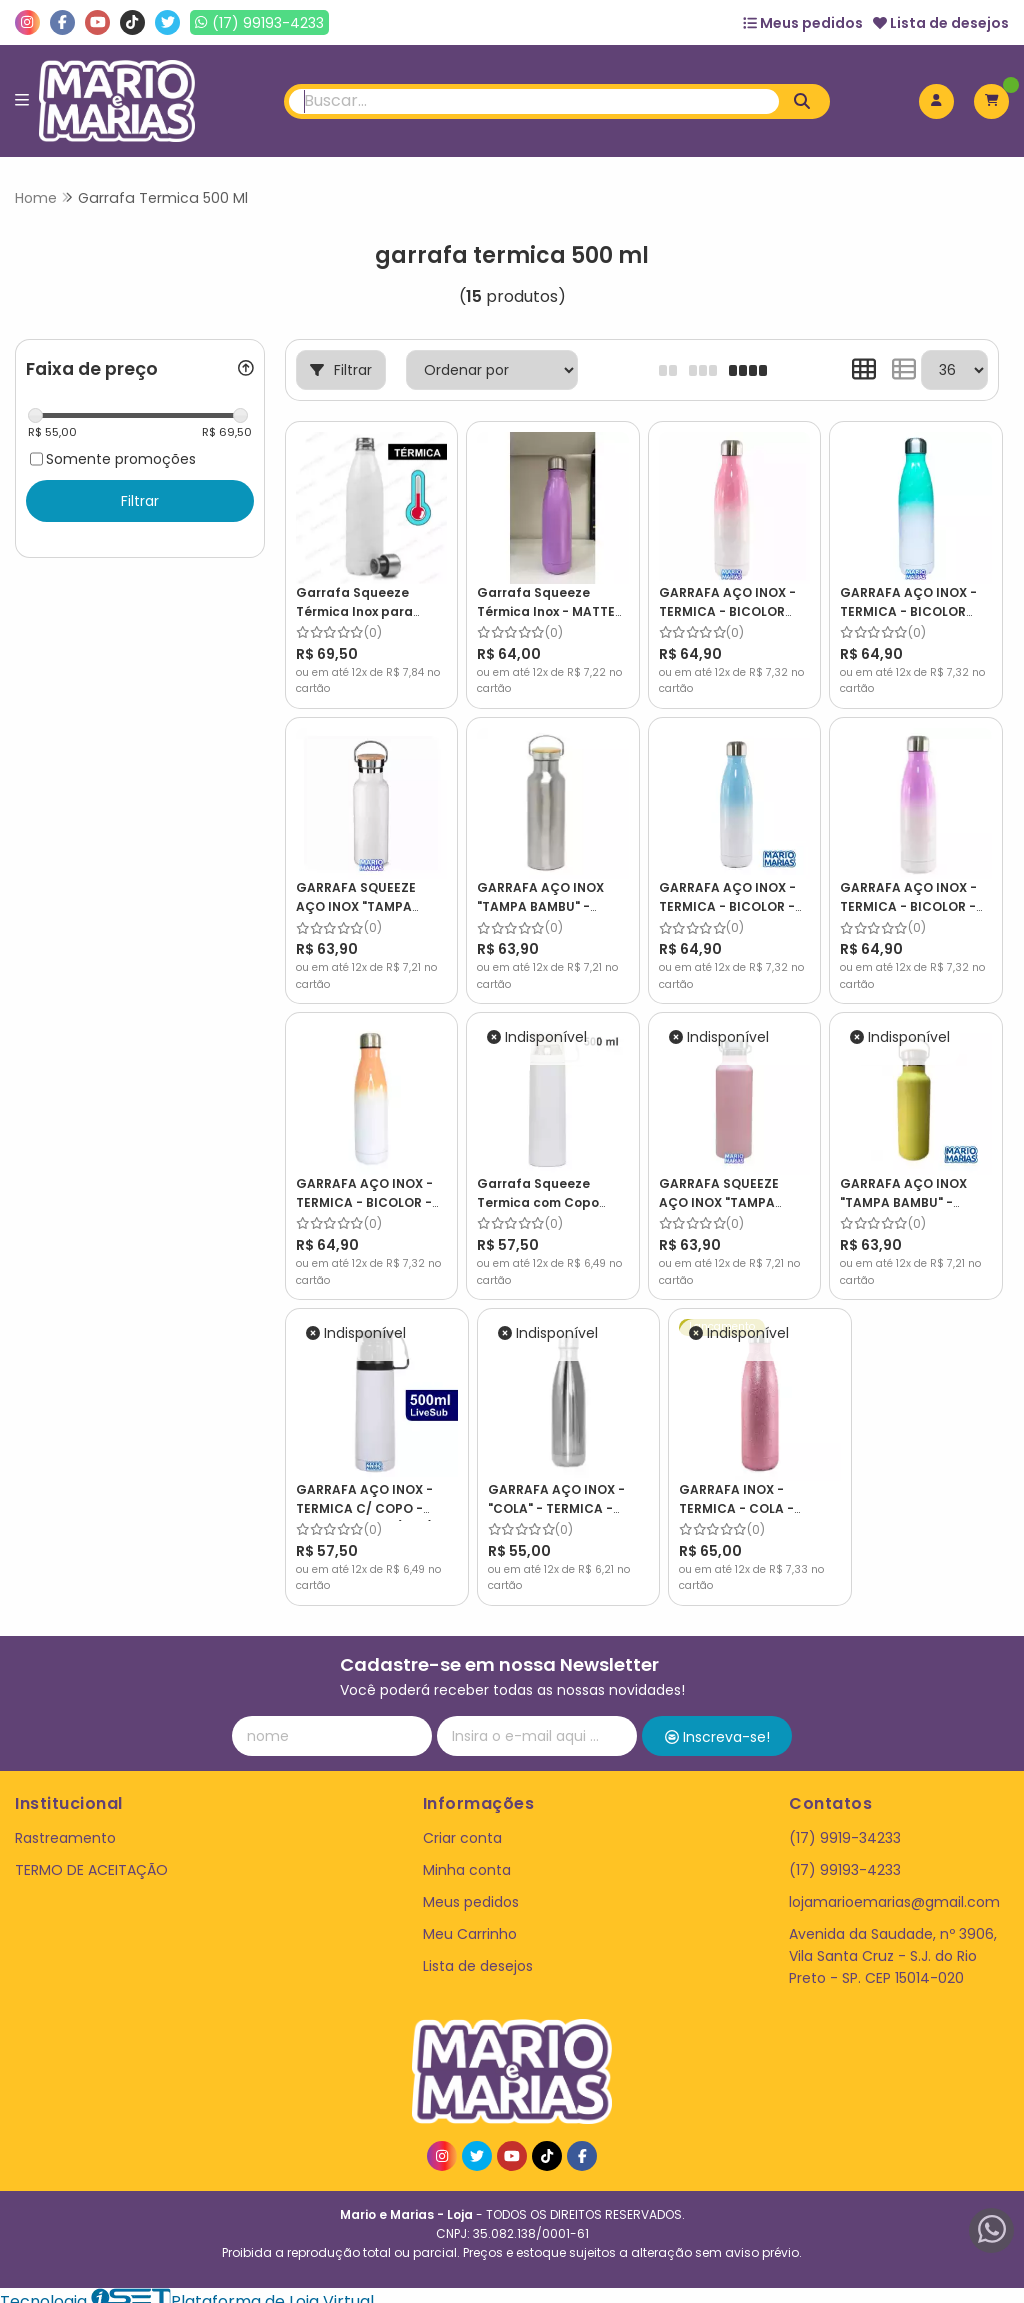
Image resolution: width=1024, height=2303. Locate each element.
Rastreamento (65, 1826)
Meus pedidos (803, 23)
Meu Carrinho (470, 1922)
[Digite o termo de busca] (534, 101)
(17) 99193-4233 (845, 1858)
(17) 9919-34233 (845, 1826)
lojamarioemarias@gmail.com (894, 1890)
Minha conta (467, 1858)
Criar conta (462, 1826)
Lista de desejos (941, 23)
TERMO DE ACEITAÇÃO (91, 1858)
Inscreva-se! (717, 1726)
